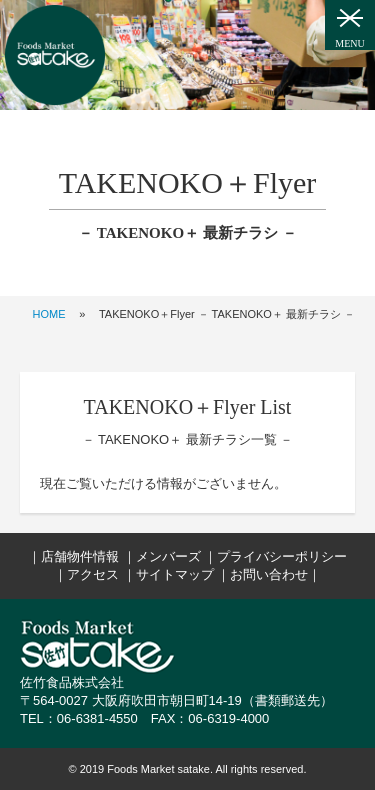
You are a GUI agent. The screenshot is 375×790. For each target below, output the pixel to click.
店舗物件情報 (80, 556)
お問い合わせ (269, 574)
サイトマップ (175, 574)
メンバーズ (168, 556)
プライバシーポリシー (282, 556)
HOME (49, 314)
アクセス (93, 574)
